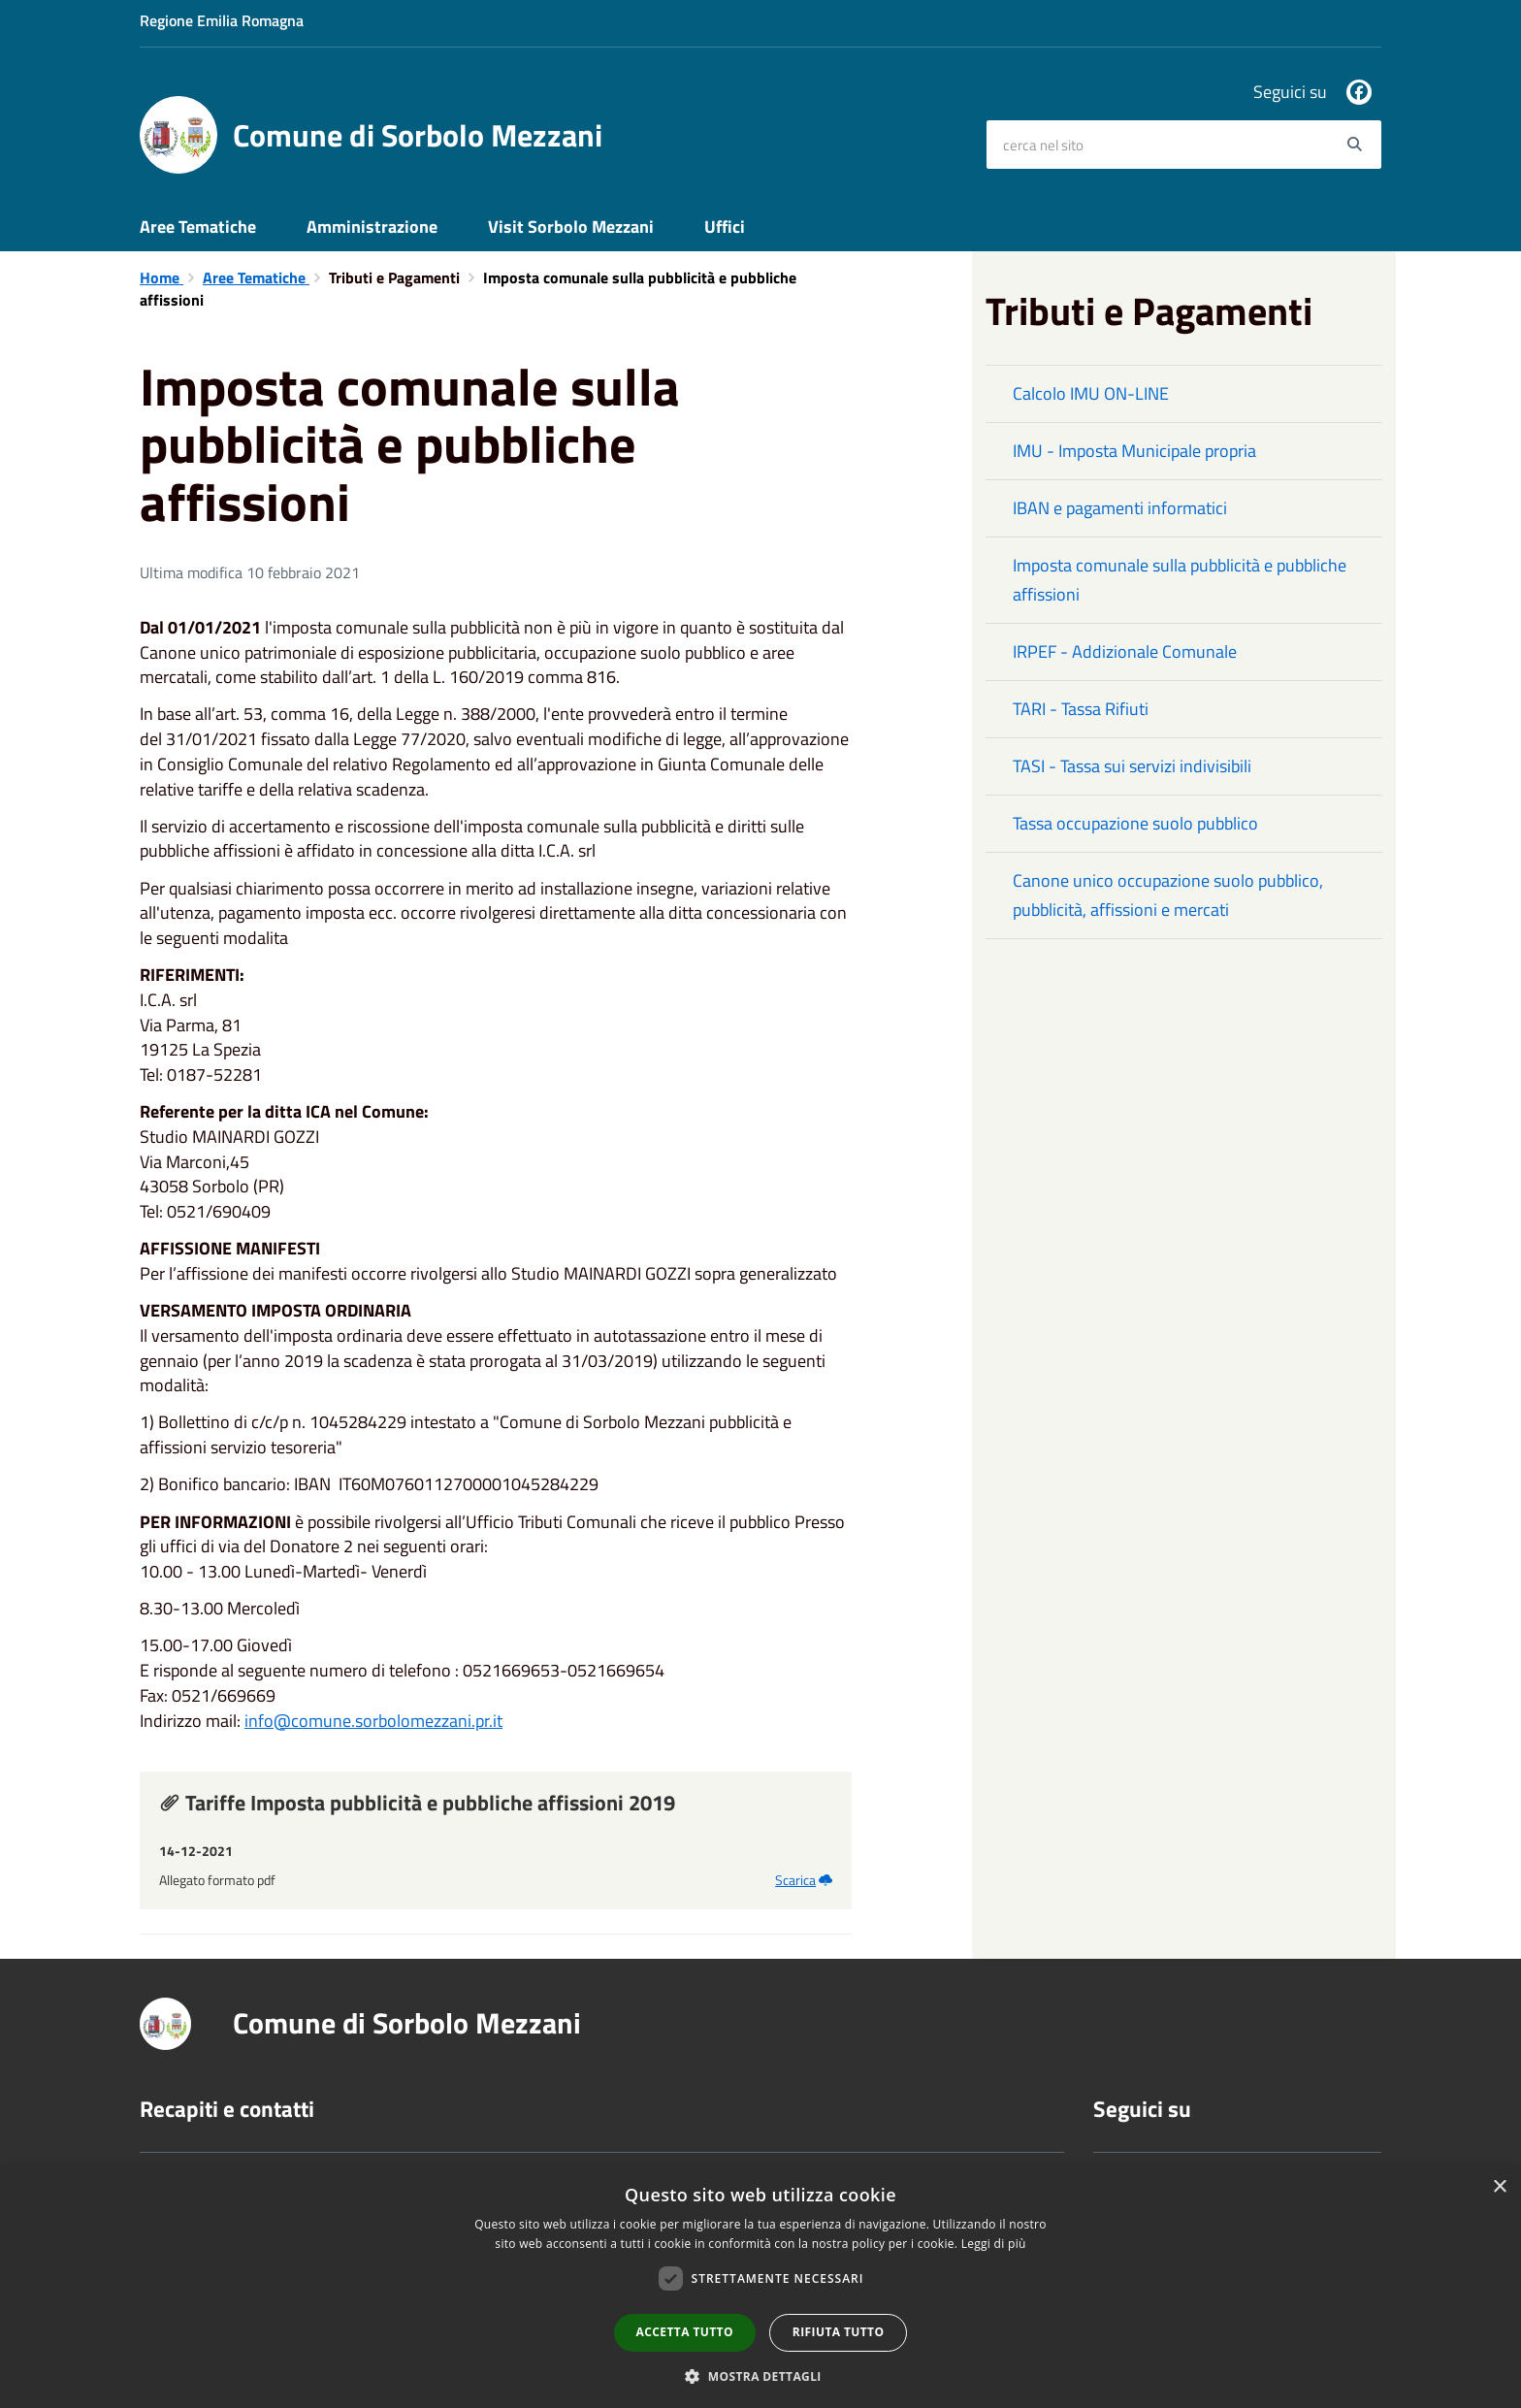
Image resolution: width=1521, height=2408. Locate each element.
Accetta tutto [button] (684, 2332)
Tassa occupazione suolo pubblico (1135, 823)
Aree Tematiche (198, 226)
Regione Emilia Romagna (222, 20)
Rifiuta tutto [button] (839, 2332)
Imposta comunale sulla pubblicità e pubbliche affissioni (1179, 579)
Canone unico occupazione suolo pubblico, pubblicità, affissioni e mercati (1168, 895)
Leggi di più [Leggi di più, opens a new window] (993, 2243)
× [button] (1499, 2187)
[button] (760, 2375)
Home (161, 277)
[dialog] (760, 2287)
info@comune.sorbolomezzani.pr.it (373, 1721)
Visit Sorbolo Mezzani (571, 226)
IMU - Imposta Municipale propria (1134, 451)
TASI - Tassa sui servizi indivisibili (1132, 766)
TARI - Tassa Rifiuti (1081, 709)
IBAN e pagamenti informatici (1120, 508)
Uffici (724, 226)
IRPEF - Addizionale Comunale (1125, 651)
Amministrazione (372, 226)
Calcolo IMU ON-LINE (1091, 393)
